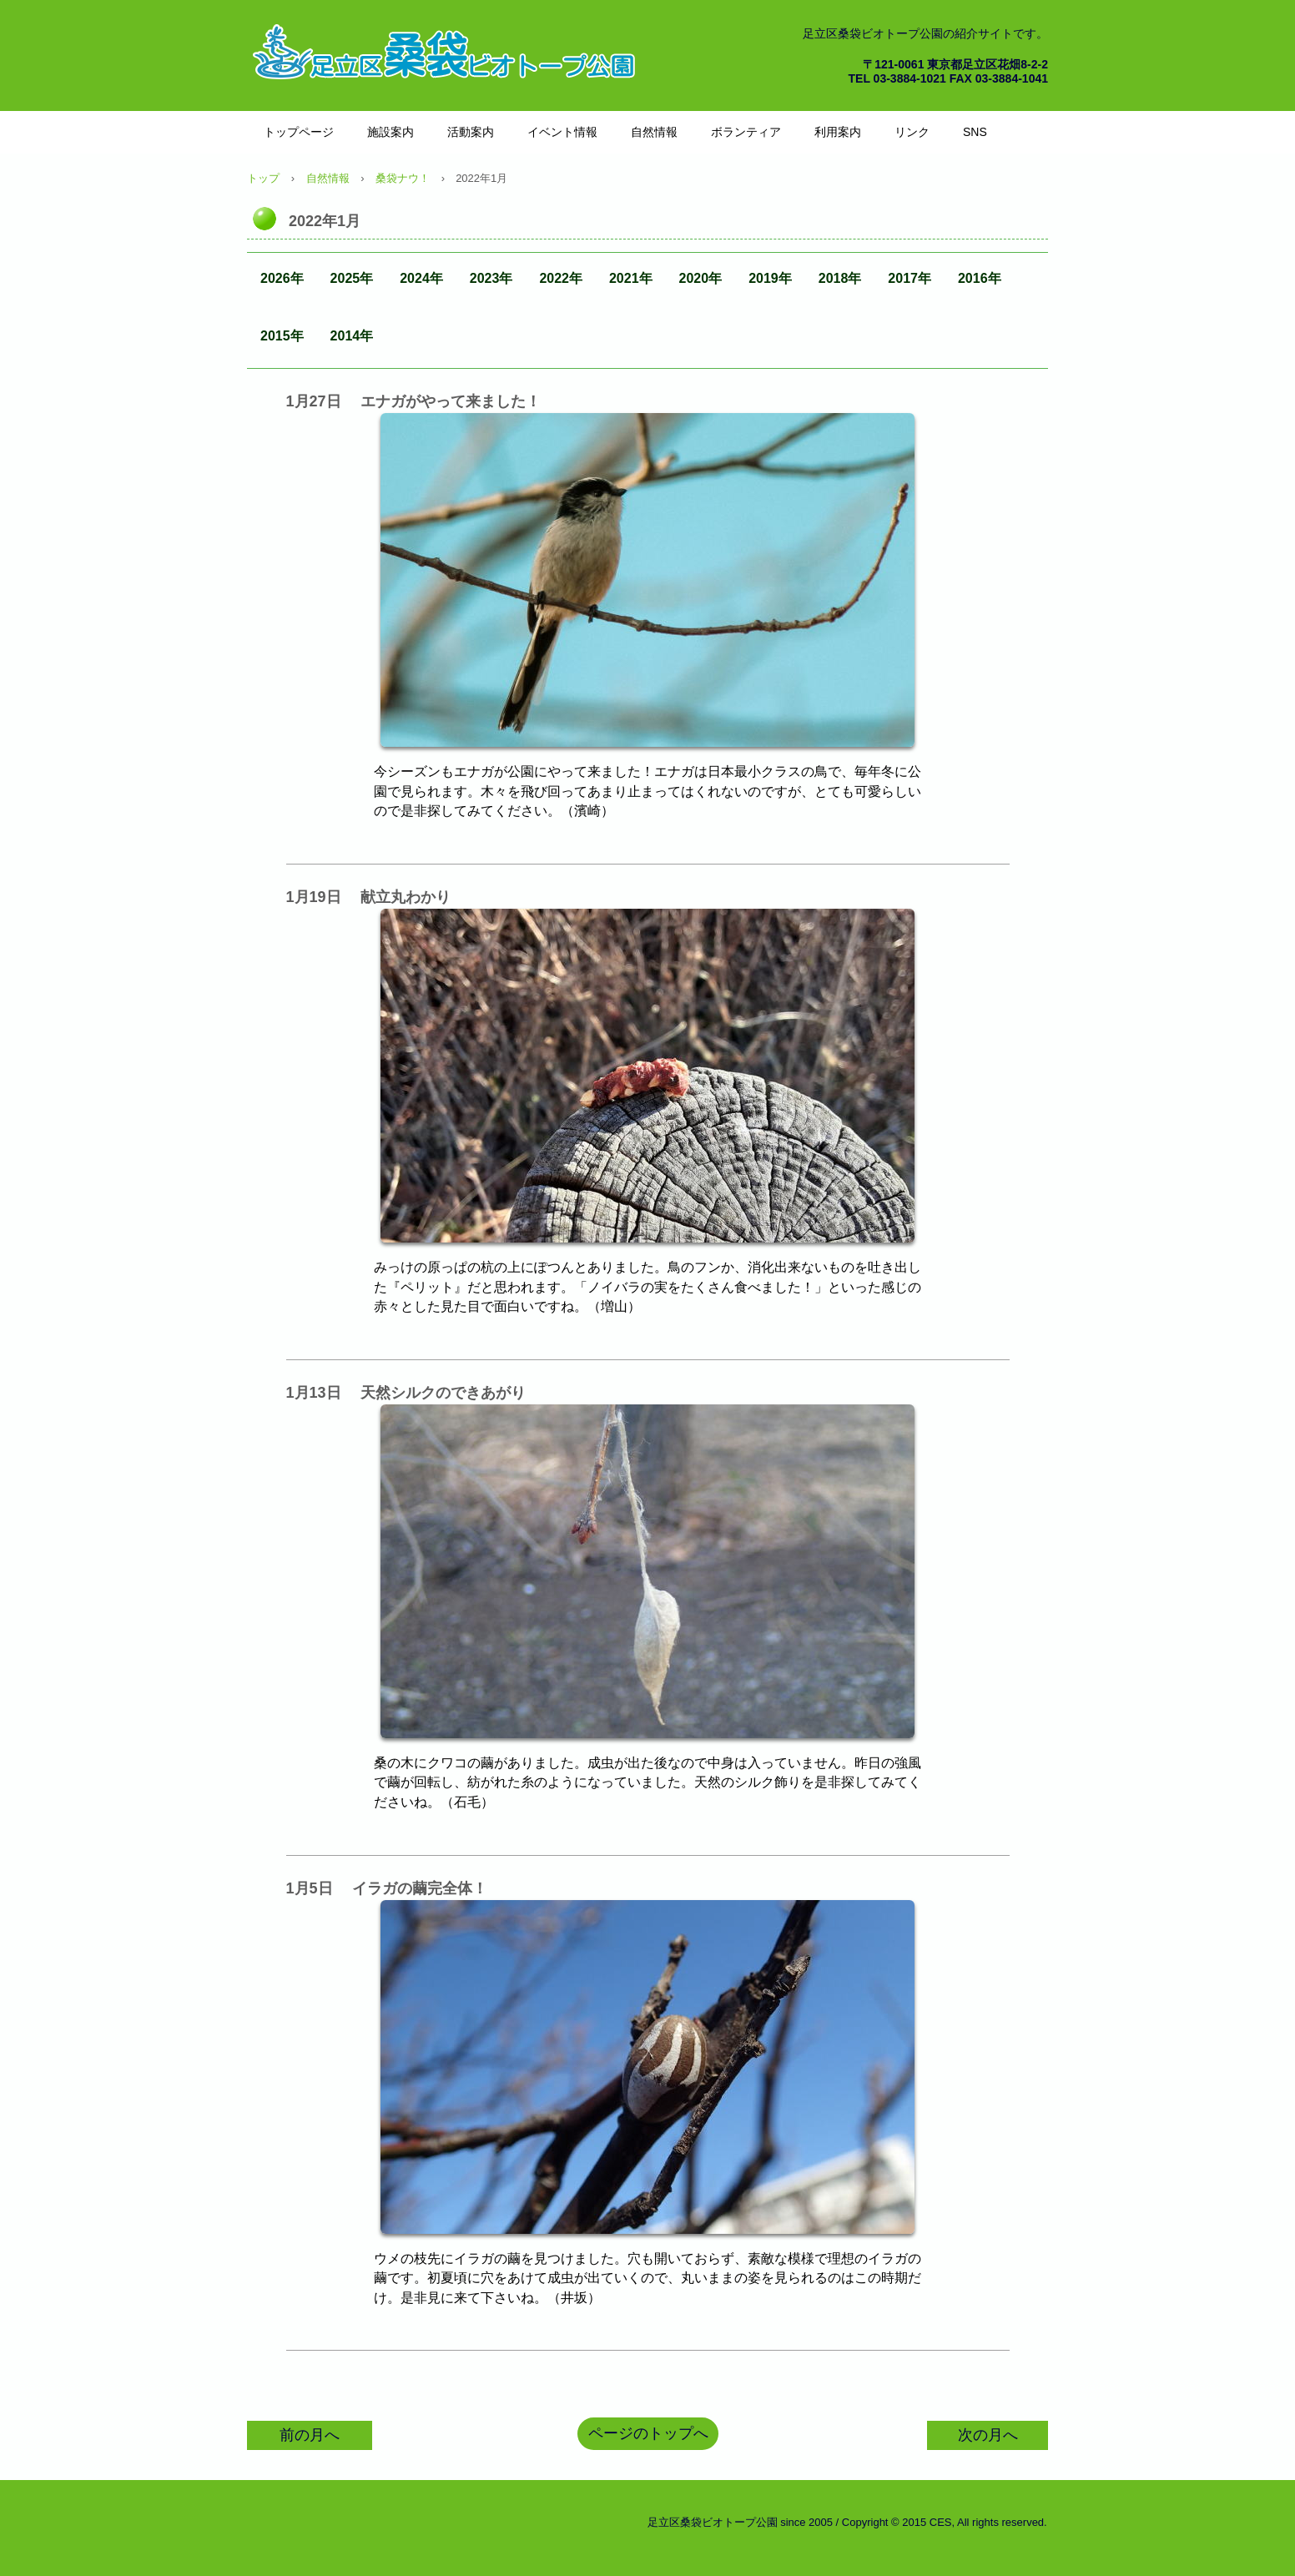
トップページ (299, 132)
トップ (263, 178)
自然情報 (654, 132)
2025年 (352, 278)
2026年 (282, 278)
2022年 (560, 278)
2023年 (491, 278)
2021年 (631, 278)
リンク (912, 132)
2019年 (770, 278)
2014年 (352, 336)
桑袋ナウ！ (402, 178)
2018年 (840, 278)
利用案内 (837, 132)
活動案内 (470, 132)
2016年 (979, 278)
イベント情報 (562, 132)
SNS (975, 132)
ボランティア (746, 132)
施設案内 (390, 132)
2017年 (909, 278)
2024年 (421, 278)
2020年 (701, 278)
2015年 (282, 336)
